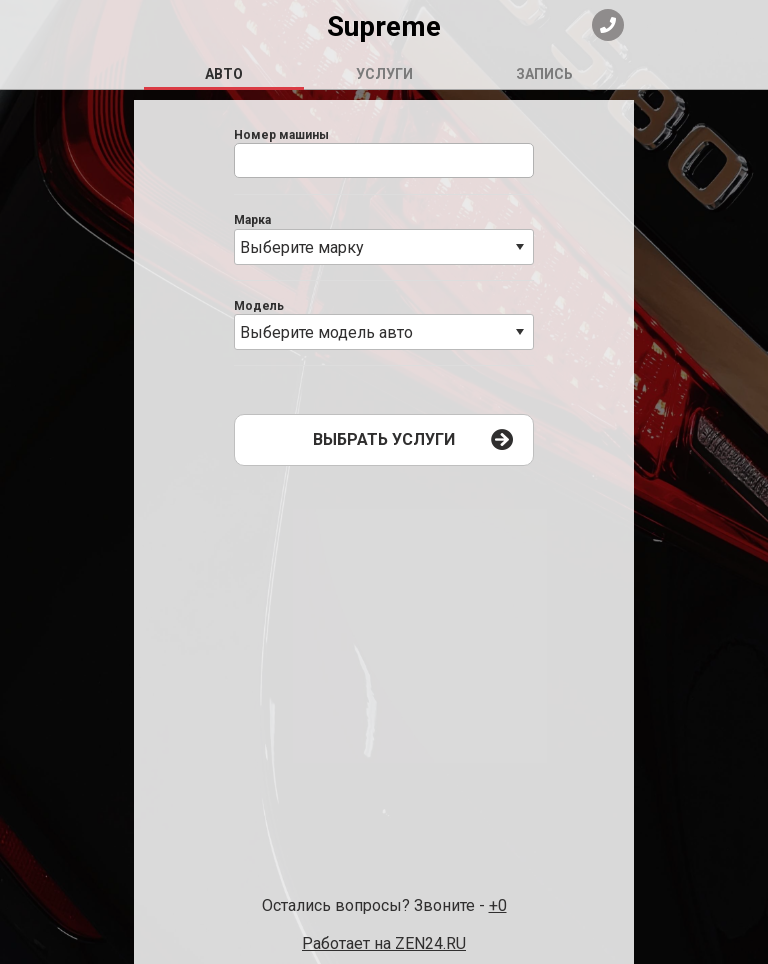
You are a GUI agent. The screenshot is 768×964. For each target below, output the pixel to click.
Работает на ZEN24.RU (384, 943)
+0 (498, 905)
